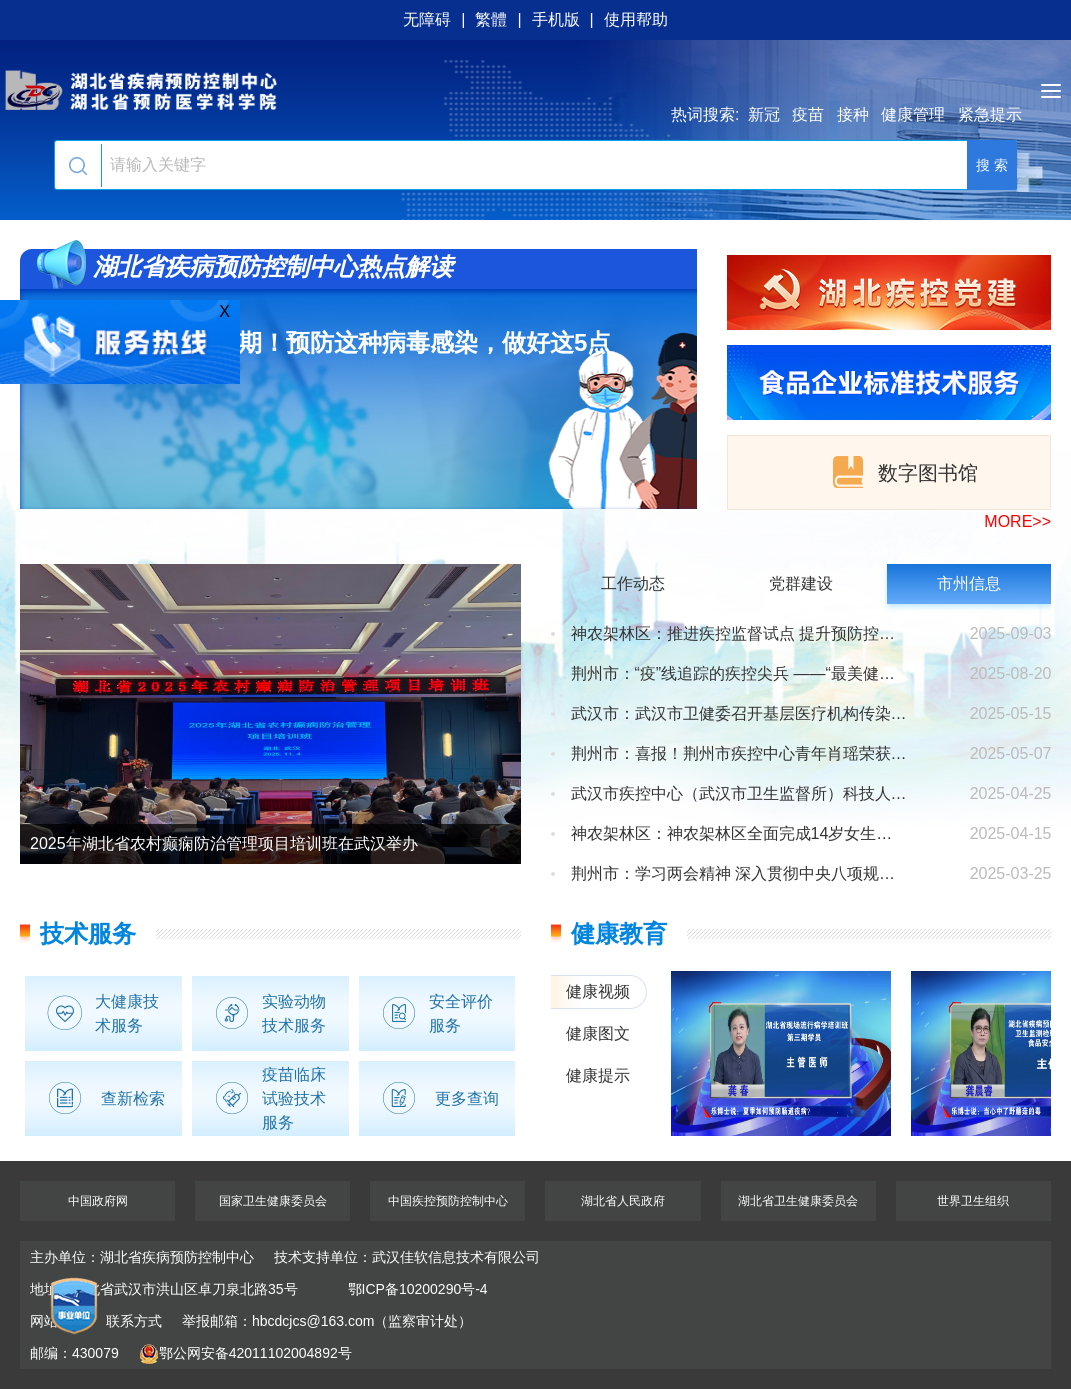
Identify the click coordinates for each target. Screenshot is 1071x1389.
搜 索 (992, 165)
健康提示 (598, 1075)
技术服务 (88, 933)
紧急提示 (990, 114)
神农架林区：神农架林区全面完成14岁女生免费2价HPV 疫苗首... (739, 834)
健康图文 (598, 1033)
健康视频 (598, 991)
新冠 (764, 114)
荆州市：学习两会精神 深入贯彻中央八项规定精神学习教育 (739, 874)
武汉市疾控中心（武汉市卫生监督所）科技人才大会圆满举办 (739, 794)
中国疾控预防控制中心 (448, 1201)
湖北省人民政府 (623, 1201)
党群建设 (801, 583)
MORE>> (1017, 521)
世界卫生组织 (973, 1201)
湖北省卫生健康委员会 (798, 1201)
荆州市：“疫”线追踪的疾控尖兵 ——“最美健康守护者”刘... (739, 674)
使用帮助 (636, 19)
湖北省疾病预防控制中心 (535, 90)
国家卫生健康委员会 (273, 1201)
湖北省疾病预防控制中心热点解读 (273, 266)
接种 (853, 114)
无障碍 (427, 19)
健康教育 (619, 933)
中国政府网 (98, 1201)
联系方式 (134, 1321)
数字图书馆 (903, 472)
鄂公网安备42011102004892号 (245, 1353)
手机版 (556, 19)
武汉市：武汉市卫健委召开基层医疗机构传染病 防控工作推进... (739, 714)
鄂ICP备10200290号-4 (418, 1289)
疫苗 (808, 114)
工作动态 (633, 583)
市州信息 (969, 583)
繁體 (491, 19)
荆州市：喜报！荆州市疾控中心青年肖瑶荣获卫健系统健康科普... (739, 754)
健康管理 (913, 114)
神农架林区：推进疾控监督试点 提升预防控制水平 (739, 634)
